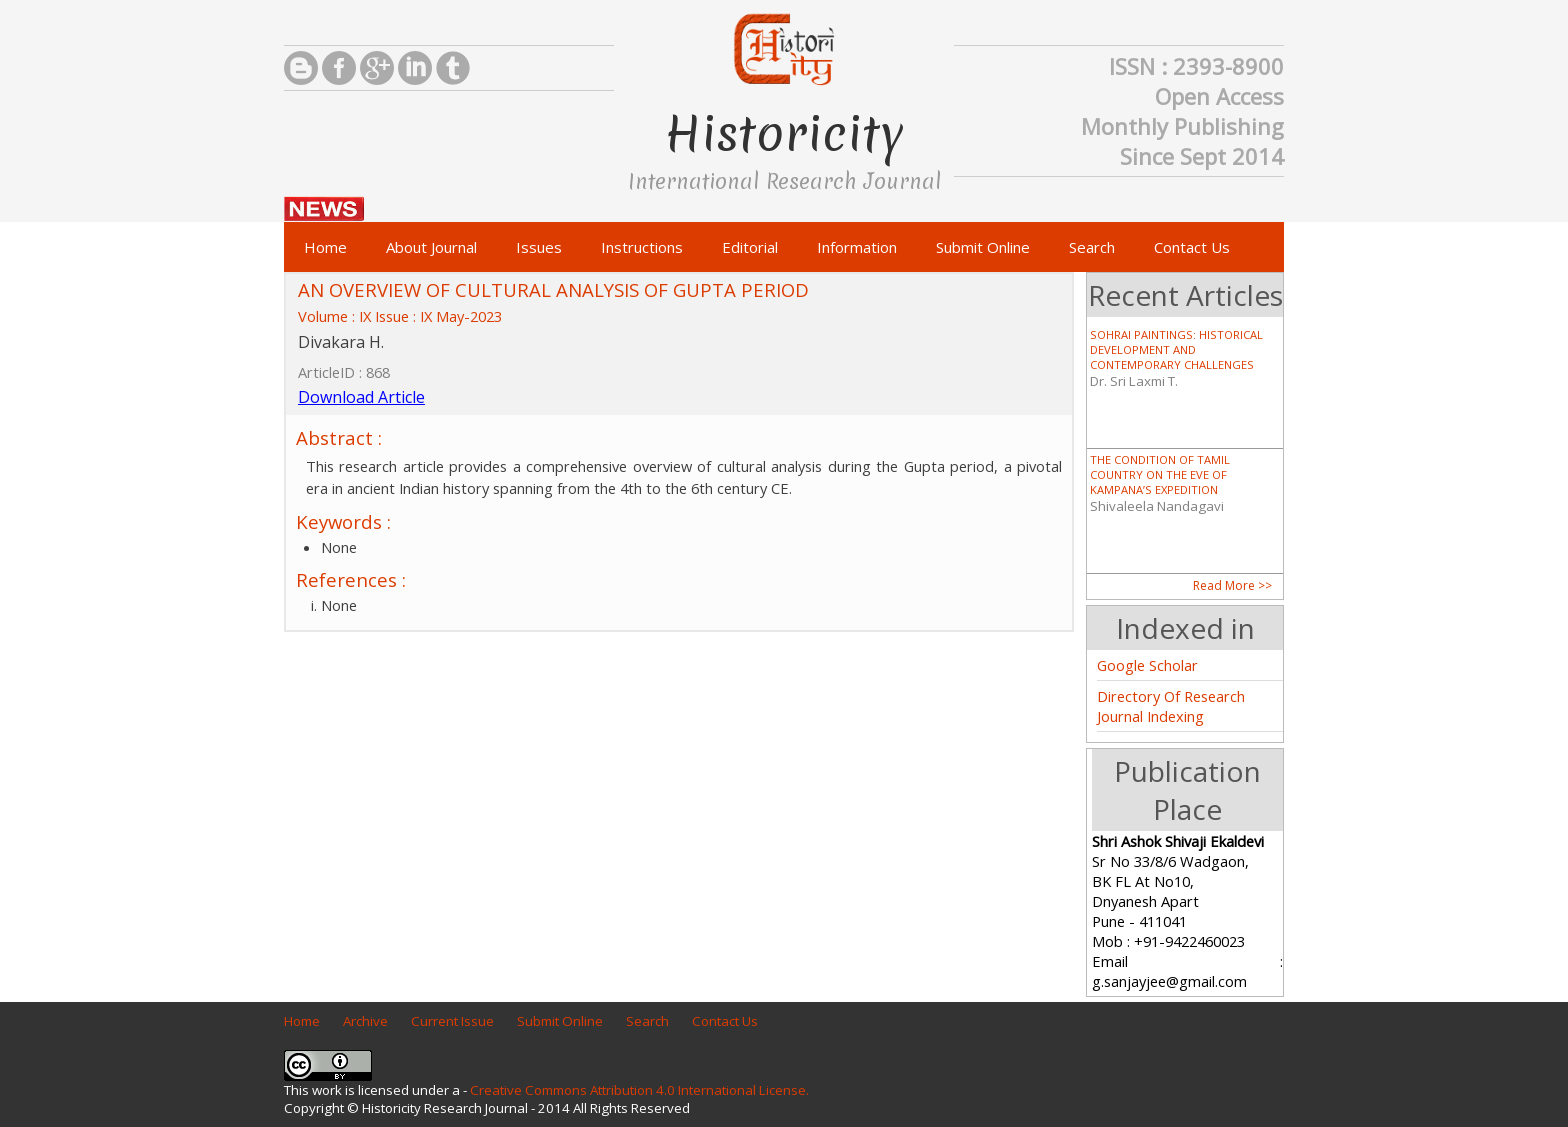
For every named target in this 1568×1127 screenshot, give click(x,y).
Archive (365, 1021)
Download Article (361, 397)
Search (1092, 247)
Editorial (750, 247)
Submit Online (983, 247)
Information (857, 247)
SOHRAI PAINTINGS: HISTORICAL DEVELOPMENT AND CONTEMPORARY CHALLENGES (1176, 349)
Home (325, 247)
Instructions (642, 247)
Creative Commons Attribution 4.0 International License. (639, 1090)
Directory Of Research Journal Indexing (1171, 706)
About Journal (431, 247)
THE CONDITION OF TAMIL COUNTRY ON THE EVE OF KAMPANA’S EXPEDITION (1160, 474)
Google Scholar (1147, 665)
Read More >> (1232, 585)
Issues (539, 247)
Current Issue (452, 1021)
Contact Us (1192, 247)
